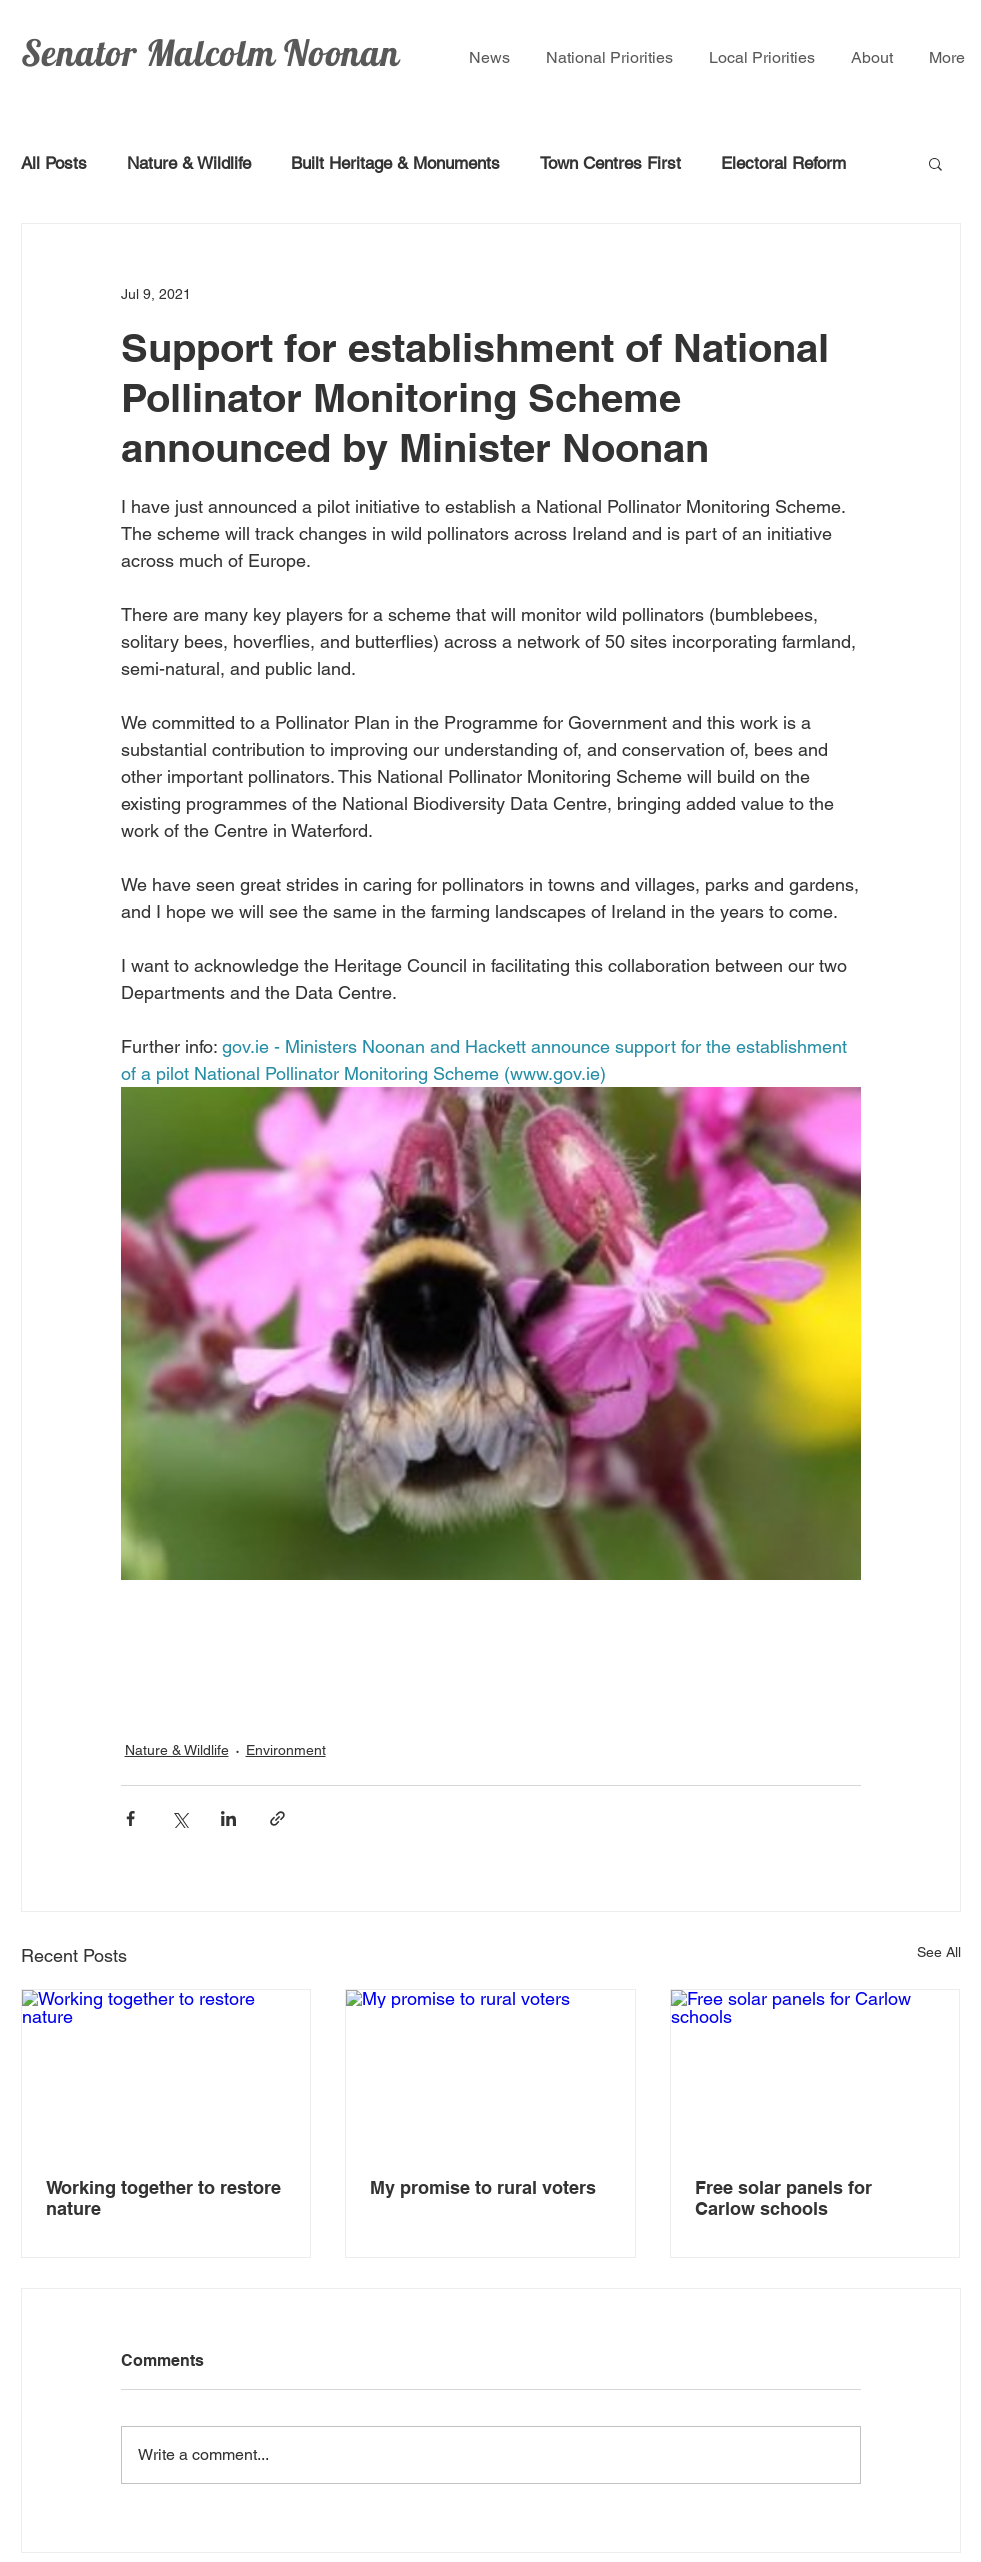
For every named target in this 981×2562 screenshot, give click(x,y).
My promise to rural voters (483, 2187)
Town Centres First (610, 163)
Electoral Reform (783, 163)
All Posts (54, 163)
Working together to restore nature (163, 2198)
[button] (935, 163)
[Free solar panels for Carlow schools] (815, 2071)
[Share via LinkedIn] (228, 1818)
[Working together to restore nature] (166, 2071)
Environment (286, 1750)
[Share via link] (277, 1818)
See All (939, 1952)
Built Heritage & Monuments (395, 163)
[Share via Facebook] (130, 1818)
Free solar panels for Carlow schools (783, 2198)
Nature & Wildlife (189, 163)
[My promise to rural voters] (490, 2071)
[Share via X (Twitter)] (179, 1818)
